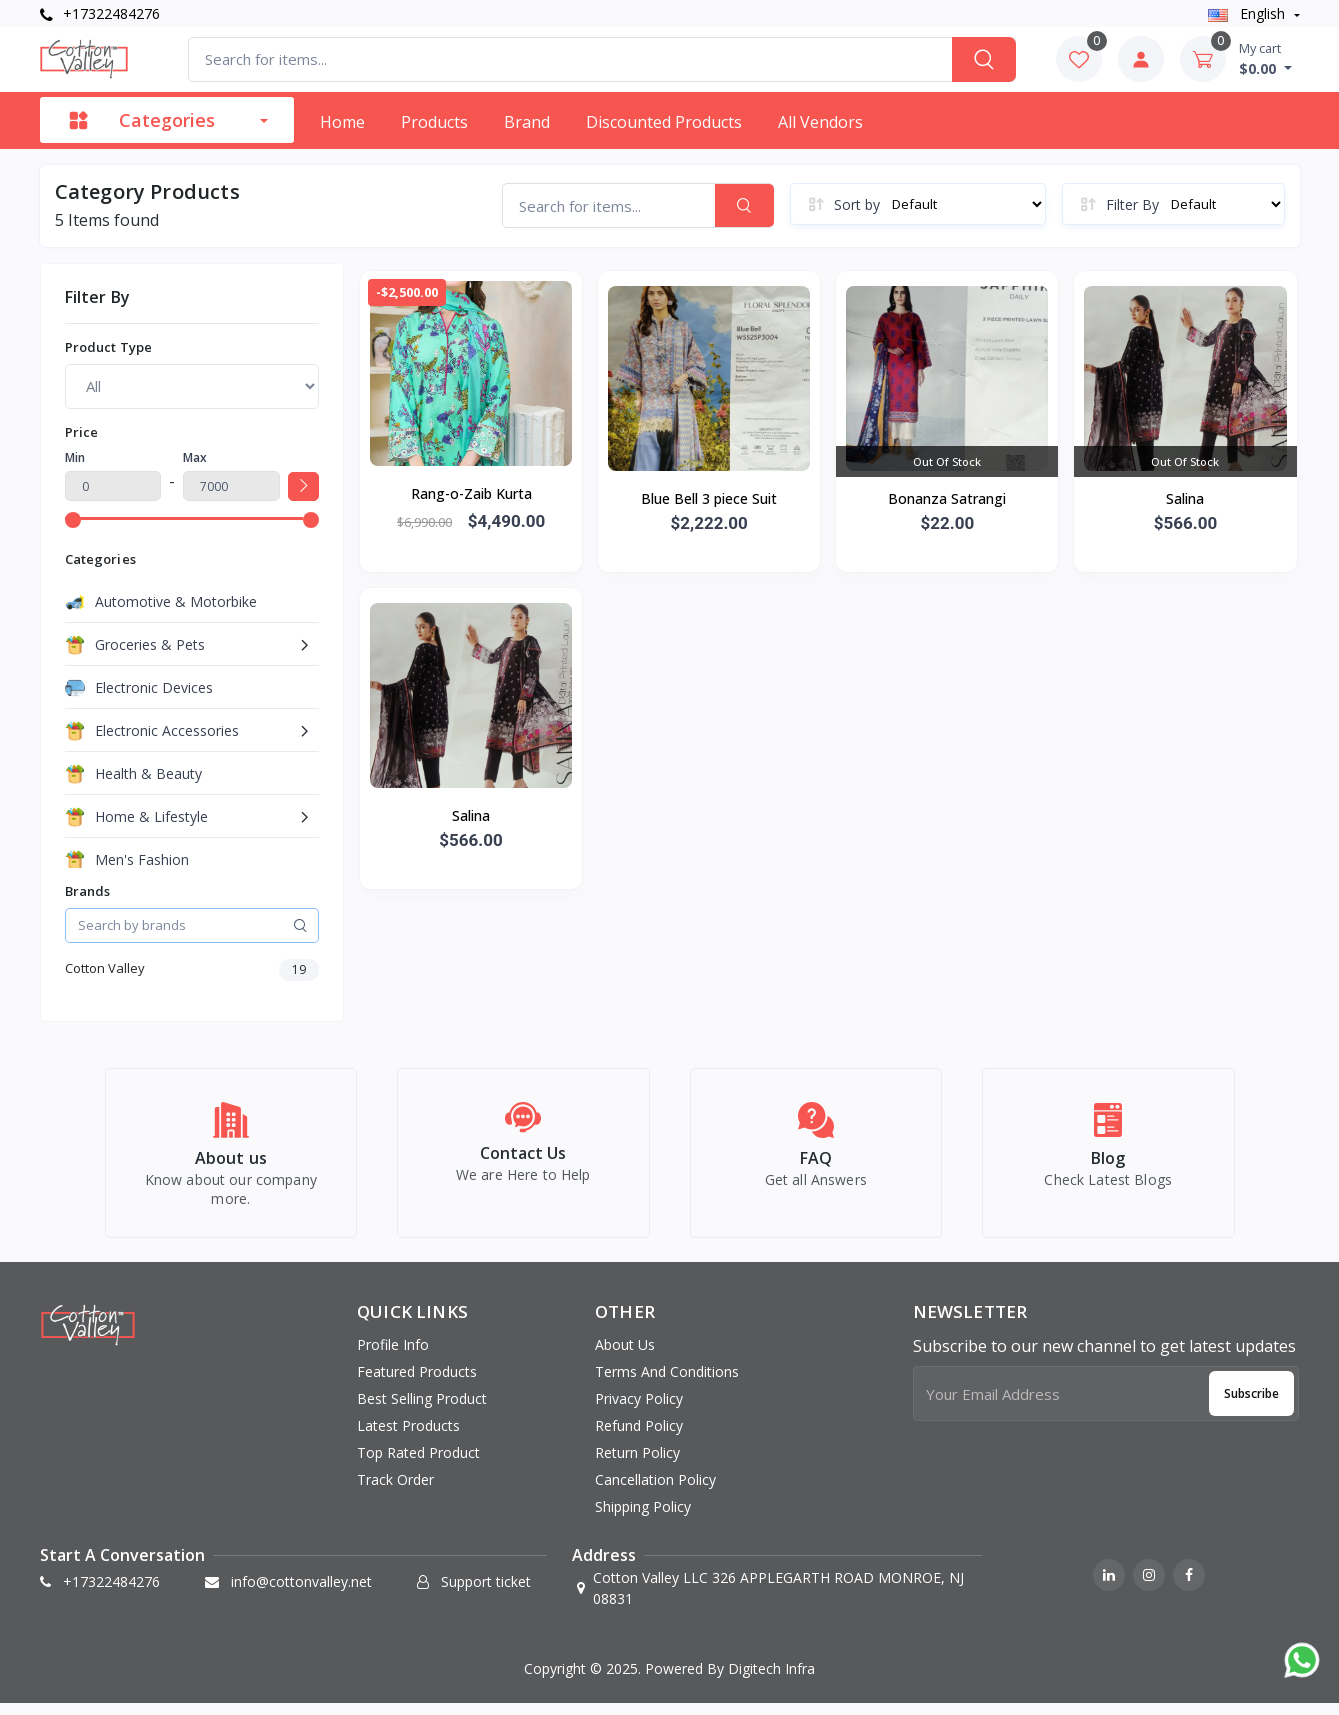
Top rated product (418, 1463)
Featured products (417, 1382)
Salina (1185, 498)
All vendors (820, 122)
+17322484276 (100, 13)
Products (434, 122)
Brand (527, 122)
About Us (625, 1355)
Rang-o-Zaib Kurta (471, 493)
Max (195, 457)
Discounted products (664, 122)
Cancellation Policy (655, 1490)
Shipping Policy (643, 1517)
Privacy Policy (639, 1409)
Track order (395, 1490)
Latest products (408, 1436)
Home (342, 122)
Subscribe (1251, 1403)
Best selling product (422, 1409)
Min (75, 457)
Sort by (857, 204)
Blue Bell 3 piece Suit (709, 498)
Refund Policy (639, 1436)
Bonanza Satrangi (947, 498)
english (1248, 13)
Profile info (393, 1355)
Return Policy (637, 1463)
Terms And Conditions (667, 1382)
